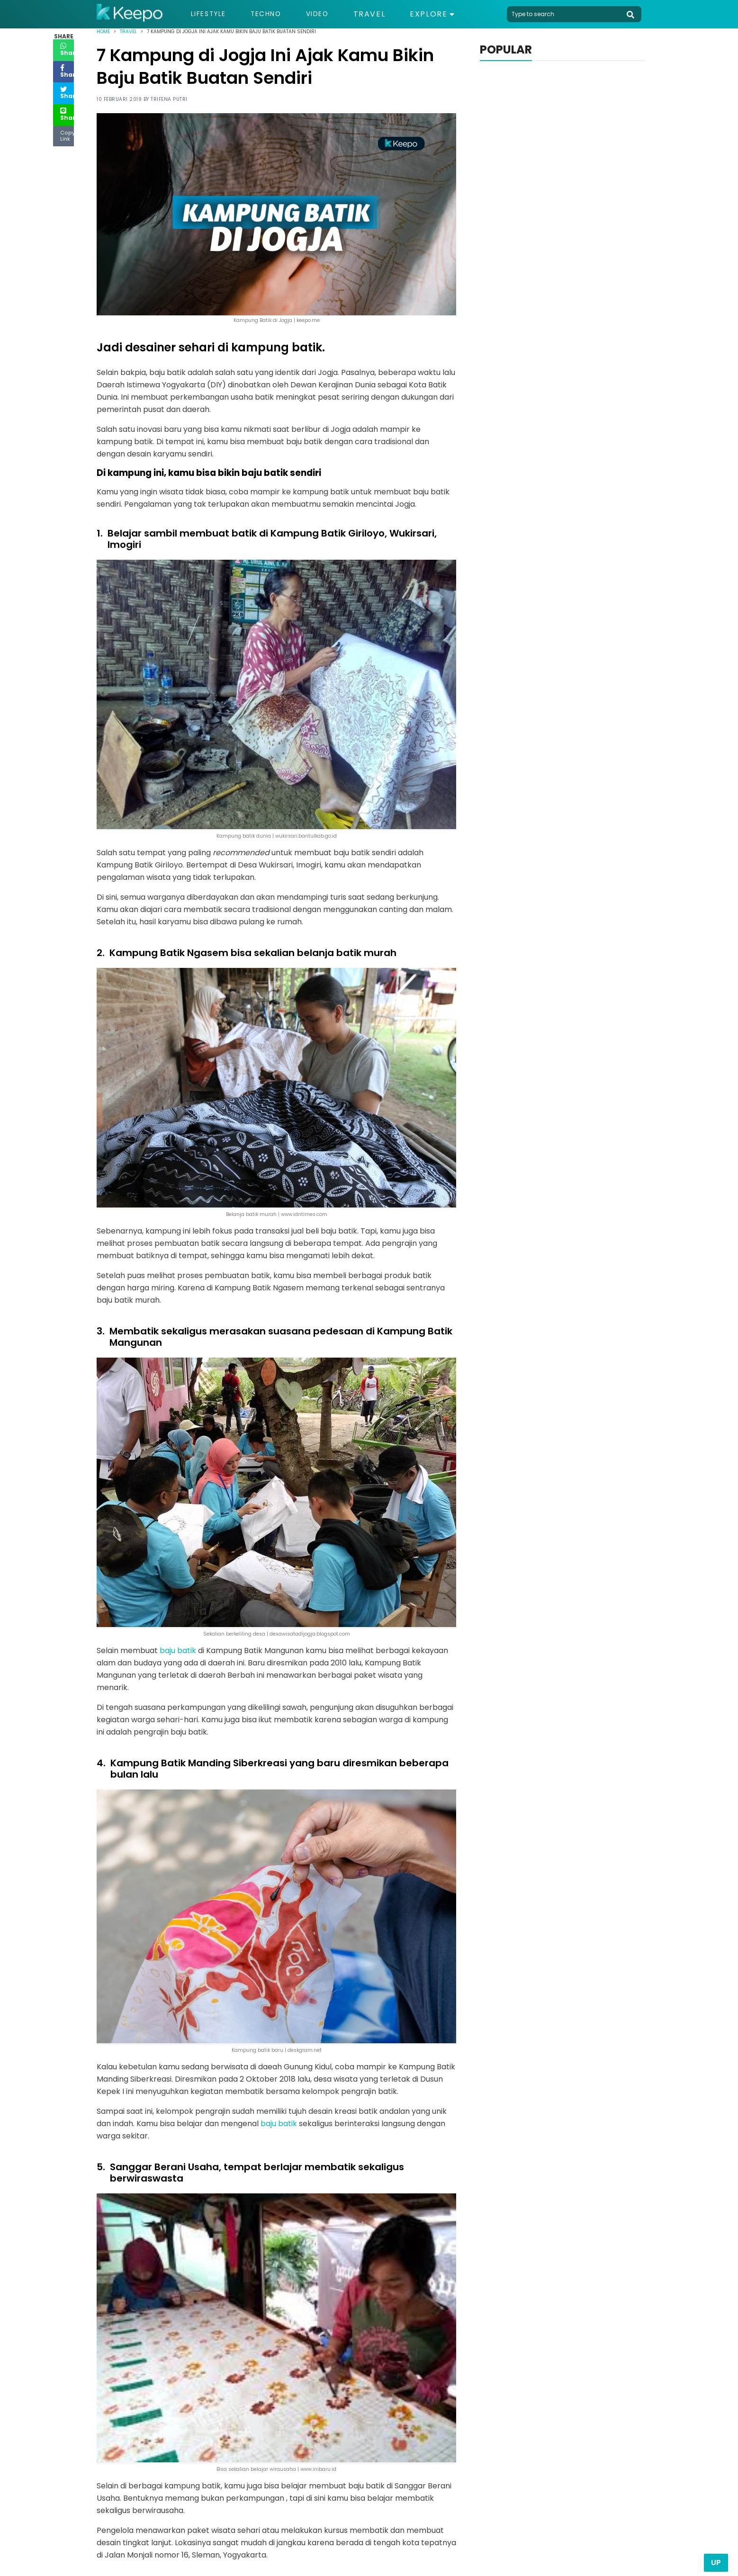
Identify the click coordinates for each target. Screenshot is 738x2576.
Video (330, 14)
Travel (385, 14)
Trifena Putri (169, 99)
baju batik (178, 1650)
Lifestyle (211, 14)
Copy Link (63, 136)
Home (103, 31)
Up (716, 2562)
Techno (275, 14)
